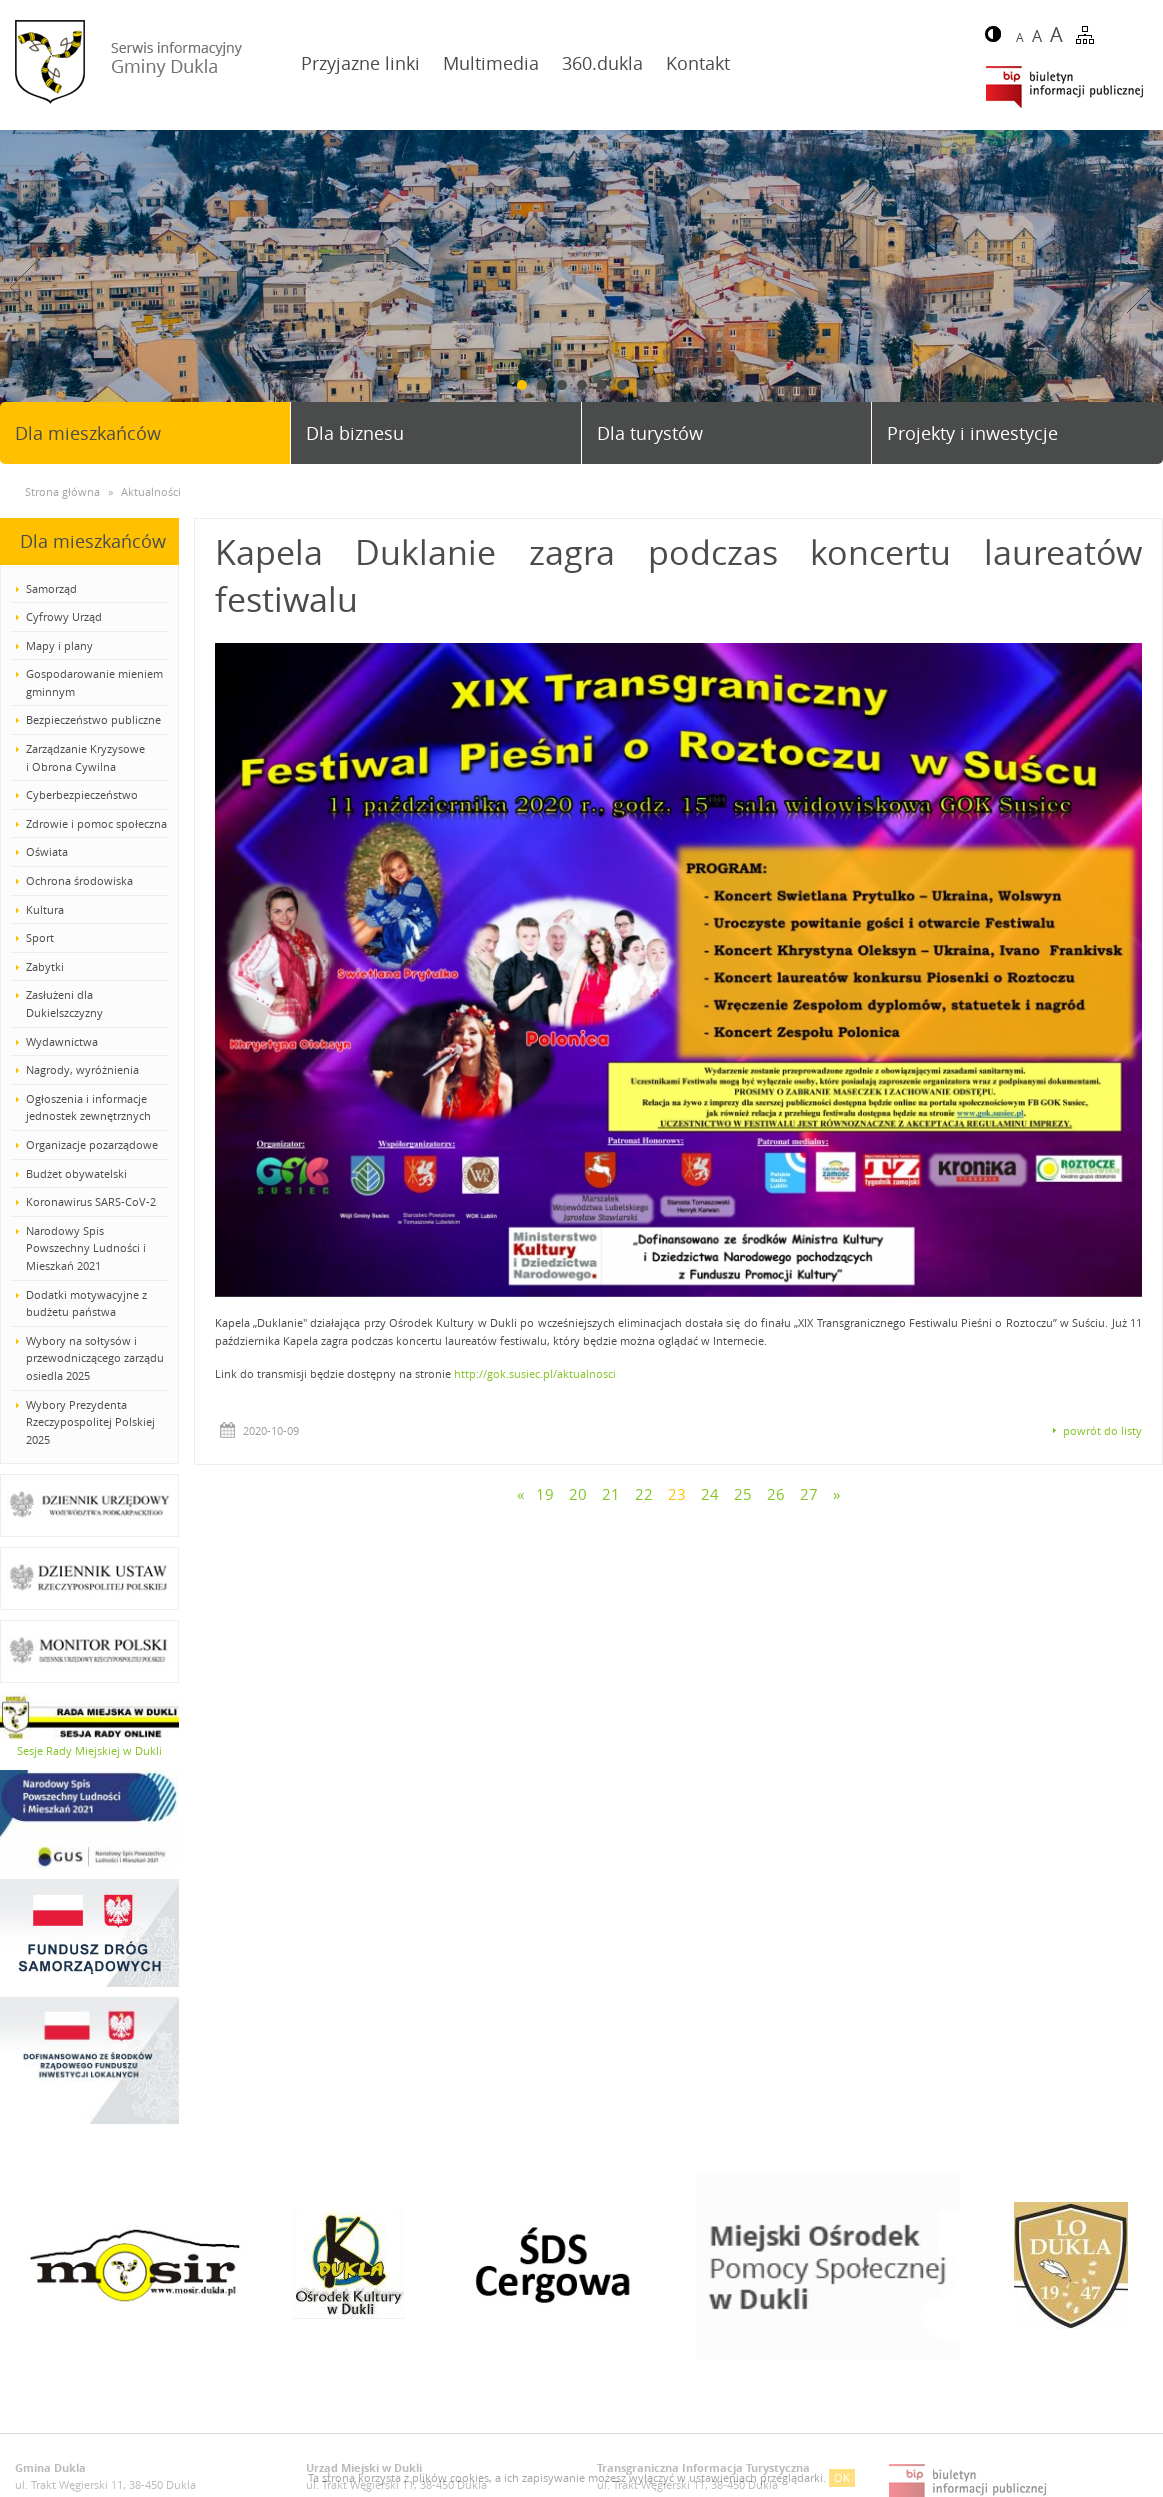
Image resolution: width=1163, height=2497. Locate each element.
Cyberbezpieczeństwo (82, 794)
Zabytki (45, 966)
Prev (23, 287)
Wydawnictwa (62, 1041)
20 (578, 1494)
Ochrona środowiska (79, 880)
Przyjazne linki (360, 63)
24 (710, 1494)
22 (644, 1494)
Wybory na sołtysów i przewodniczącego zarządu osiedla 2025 (95, 1358)
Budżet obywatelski (76, 1173)
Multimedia (491, 63)
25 (743, 1494)
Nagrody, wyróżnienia (82, 1069)
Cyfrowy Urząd (64, 616)
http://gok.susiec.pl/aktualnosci (535, 1373)
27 (809, 1494)
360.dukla (602, 63)
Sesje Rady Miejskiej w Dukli (89, 1750)
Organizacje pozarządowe (92, 1144)
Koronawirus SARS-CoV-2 (91, 1201)
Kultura (45, 909)
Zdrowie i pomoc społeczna (96, 823)
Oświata (47, 851)
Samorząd (51, 588)
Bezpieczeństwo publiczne (93, 719)
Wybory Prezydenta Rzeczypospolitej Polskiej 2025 (90, 1422)
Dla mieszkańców (88, 433)
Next (1140, 287)
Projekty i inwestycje (972, 433)
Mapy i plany (59, 645)
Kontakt (698, 63)
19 (545, 1494)
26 (776, 1494)
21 (611, 1494)
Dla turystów (650, 433)
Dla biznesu (355, 433)
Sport (40, 937)
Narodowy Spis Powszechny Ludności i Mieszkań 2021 (86, 1248)
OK (842, 2477)
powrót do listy (1102, 1430)
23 (677, 1494)
